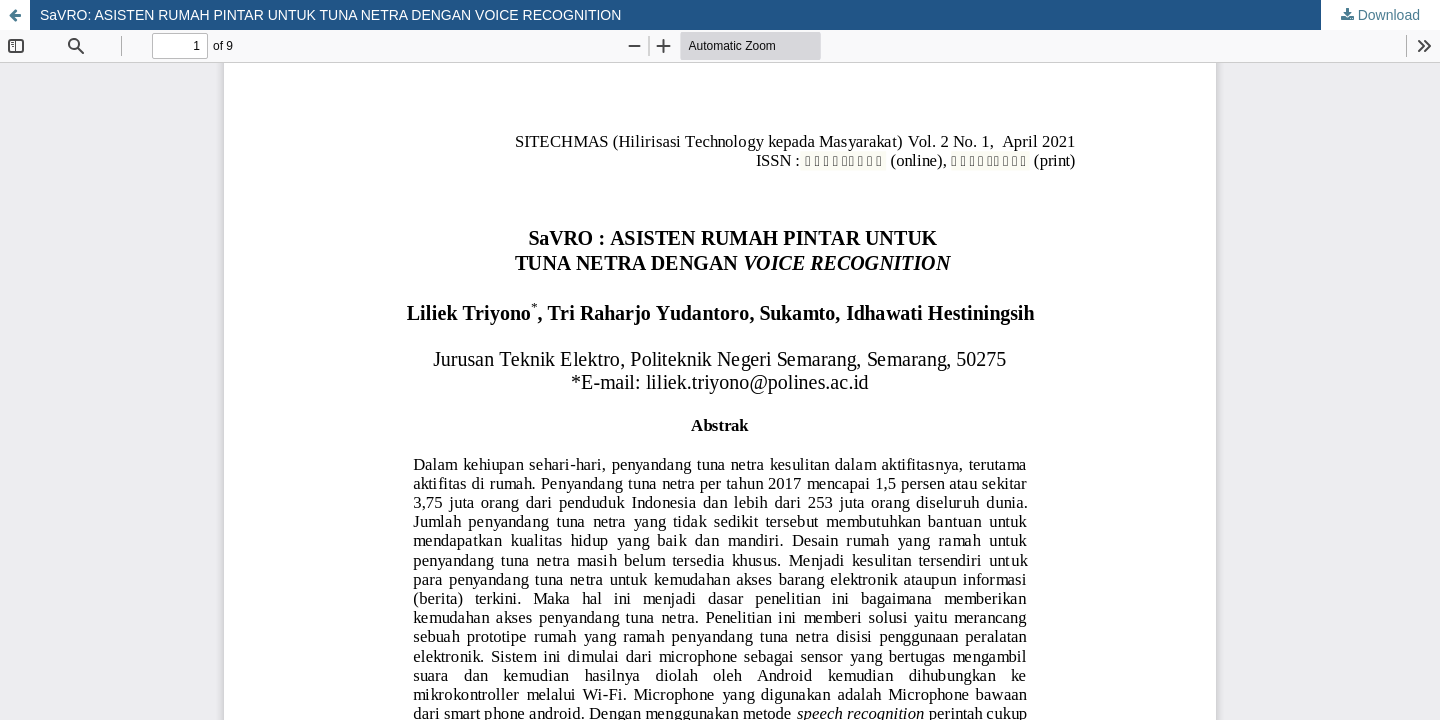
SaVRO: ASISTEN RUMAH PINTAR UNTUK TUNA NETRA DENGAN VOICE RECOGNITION (330, 15)
